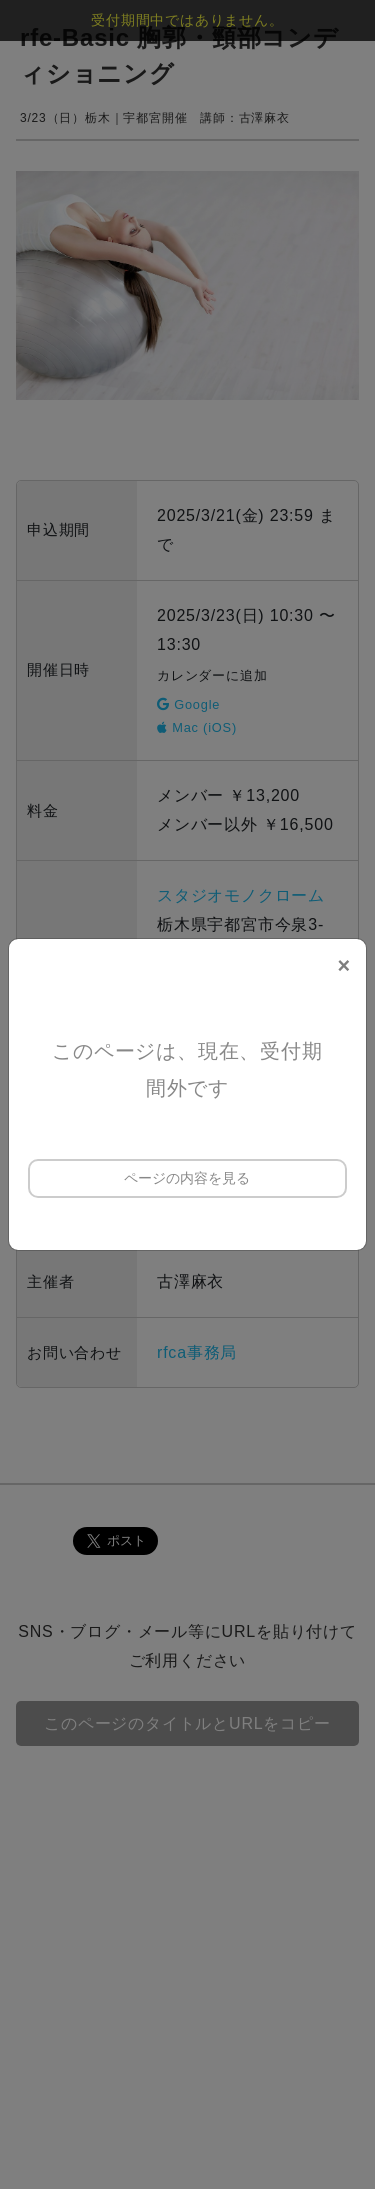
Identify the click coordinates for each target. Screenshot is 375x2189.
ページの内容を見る (187, 1178)
